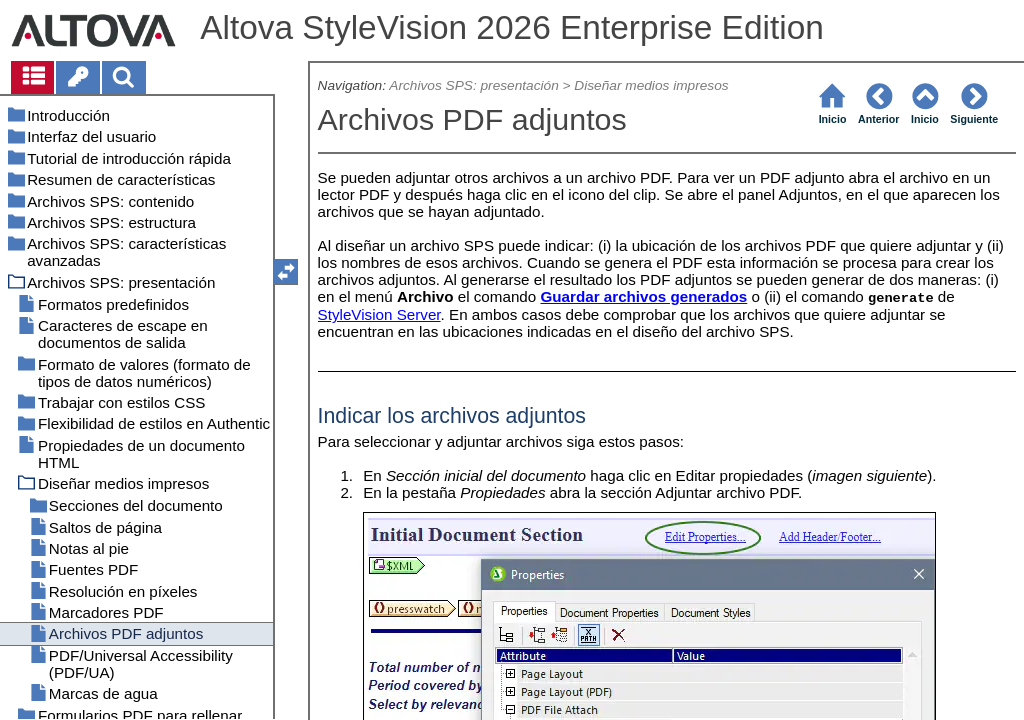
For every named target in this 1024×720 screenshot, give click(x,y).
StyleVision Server (379, 314)
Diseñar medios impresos (651, 85)
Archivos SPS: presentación (473, 85)
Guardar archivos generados (643, 296)
